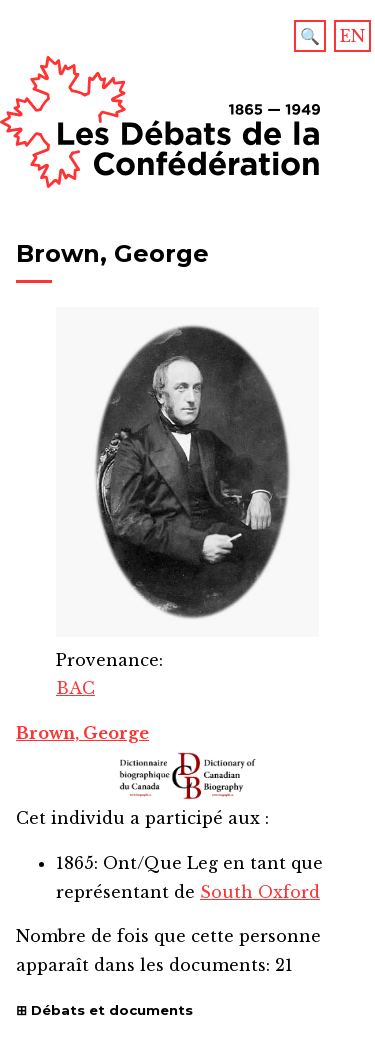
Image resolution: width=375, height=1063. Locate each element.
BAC (75, 688)
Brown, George (82, 733)
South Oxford (260, 892)
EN (352, 36)
